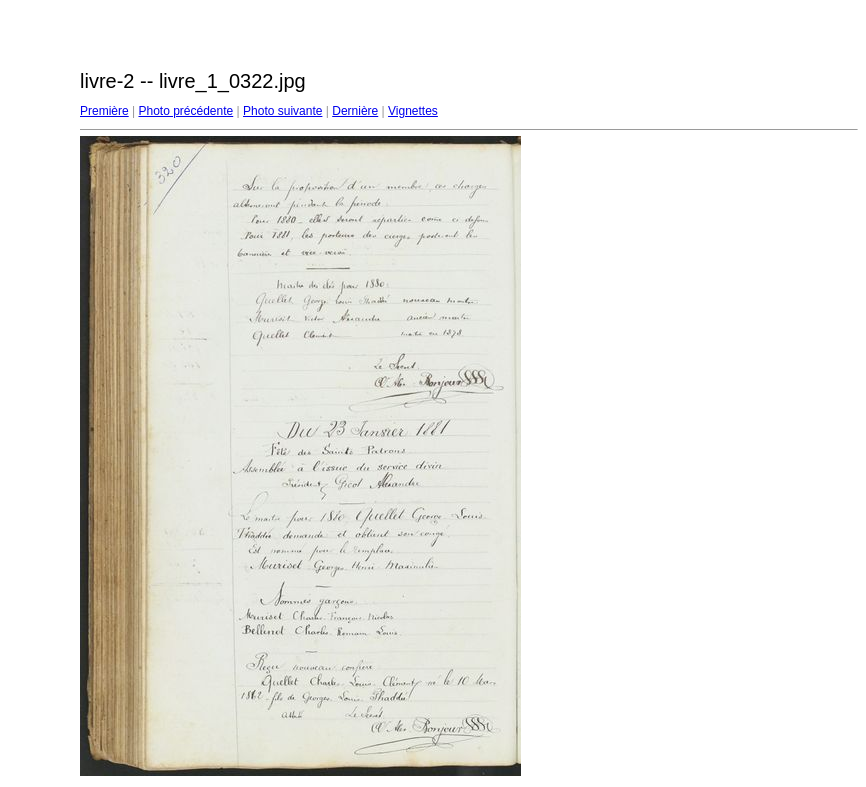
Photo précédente (185, 111)
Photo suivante (282, 111)
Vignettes (413, 111)
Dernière (355, 111)
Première (104, 111)
